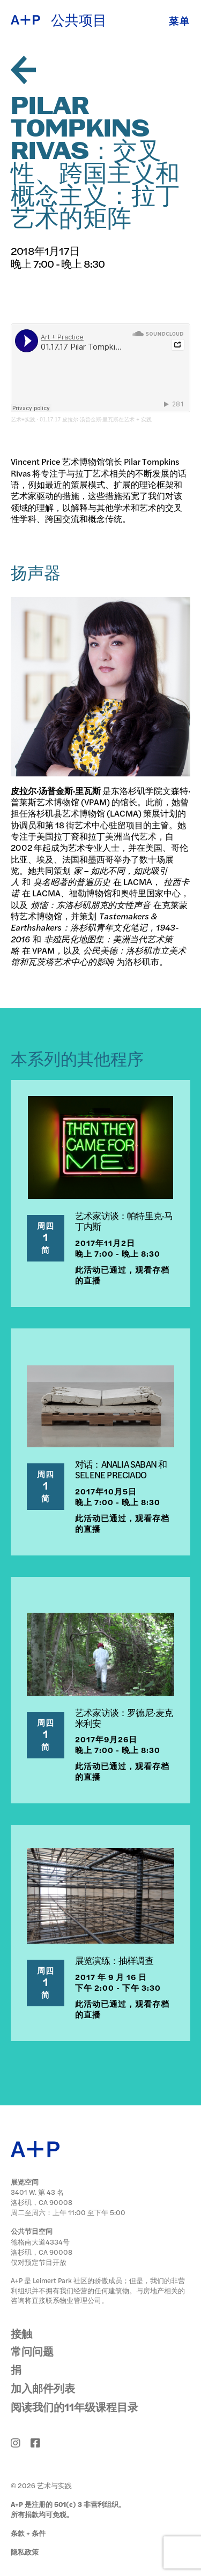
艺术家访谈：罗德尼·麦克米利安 (124, 1717)
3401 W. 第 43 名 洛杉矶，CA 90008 (41, 2197)
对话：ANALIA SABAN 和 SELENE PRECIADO (121, 1469)
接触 (21, 2333)
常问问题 (32, 2351)
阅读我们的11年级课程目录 (74, 2406)
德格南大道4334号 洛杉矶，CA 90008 (41, 2247)
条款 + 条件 (28, 2533)
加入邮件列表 (43, 2388)
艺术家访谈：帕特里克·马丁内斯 (124, 1221)
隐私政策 (25, 2552)
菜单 (179, 20)
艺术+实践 (23, 419)
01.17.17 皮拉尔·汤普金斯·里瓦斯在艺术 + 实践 (96, 419)
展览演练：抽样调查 (114, 1960)
